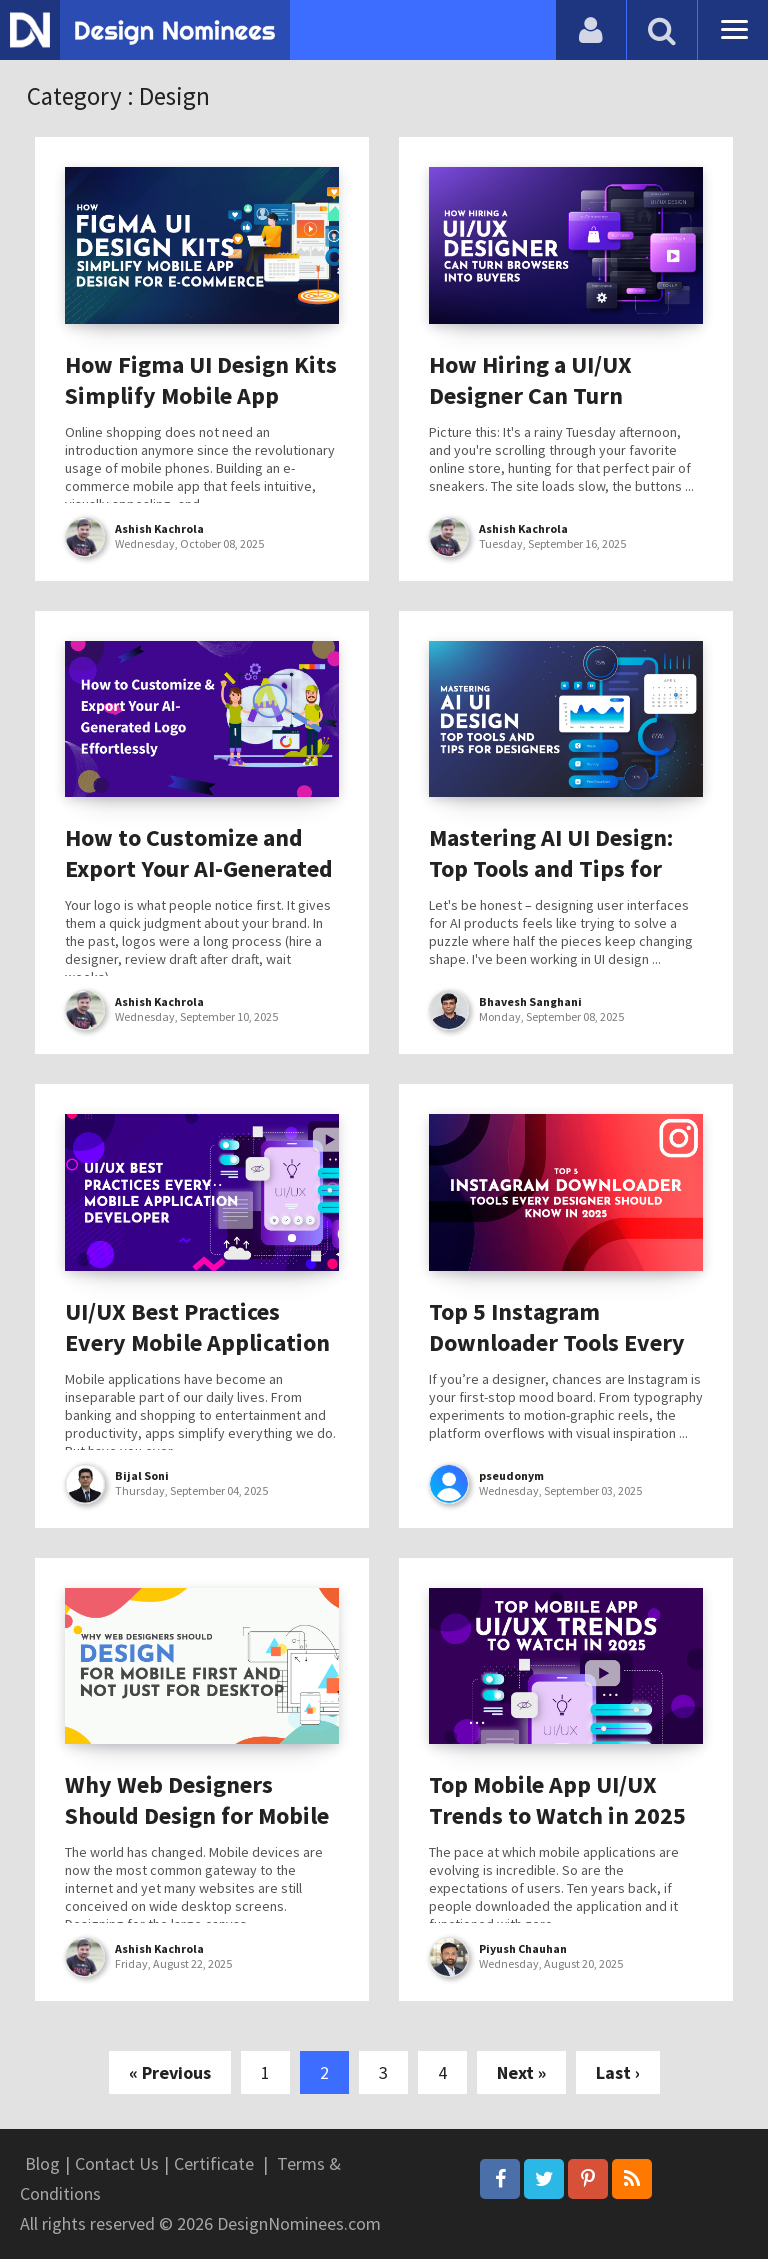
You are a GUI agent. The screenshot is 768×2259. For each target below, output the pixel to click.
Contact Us (117, 2163)
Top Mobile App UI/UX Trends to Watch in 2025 (557, 1800)
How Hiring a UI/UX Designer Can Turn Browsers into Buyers (543, 395)
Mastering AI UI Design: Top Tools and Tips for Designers (551, 868)
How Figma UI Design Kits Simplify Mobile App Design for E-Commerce (201, 395)
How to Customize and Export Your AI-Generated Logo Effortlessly (199, 868)
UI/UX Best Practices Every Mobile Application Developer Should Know (197, 1342)
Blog (42, 2163)
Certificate (214, 2163)
